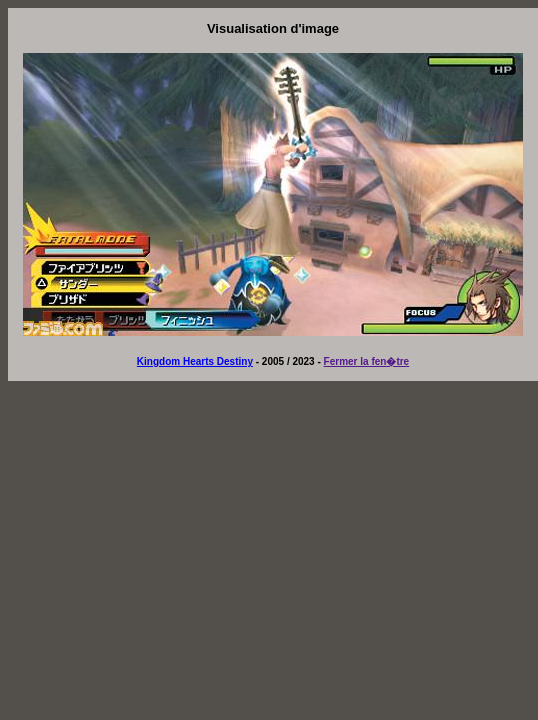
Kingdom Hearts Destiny (195, 361)
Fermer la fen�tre (367, 361)
